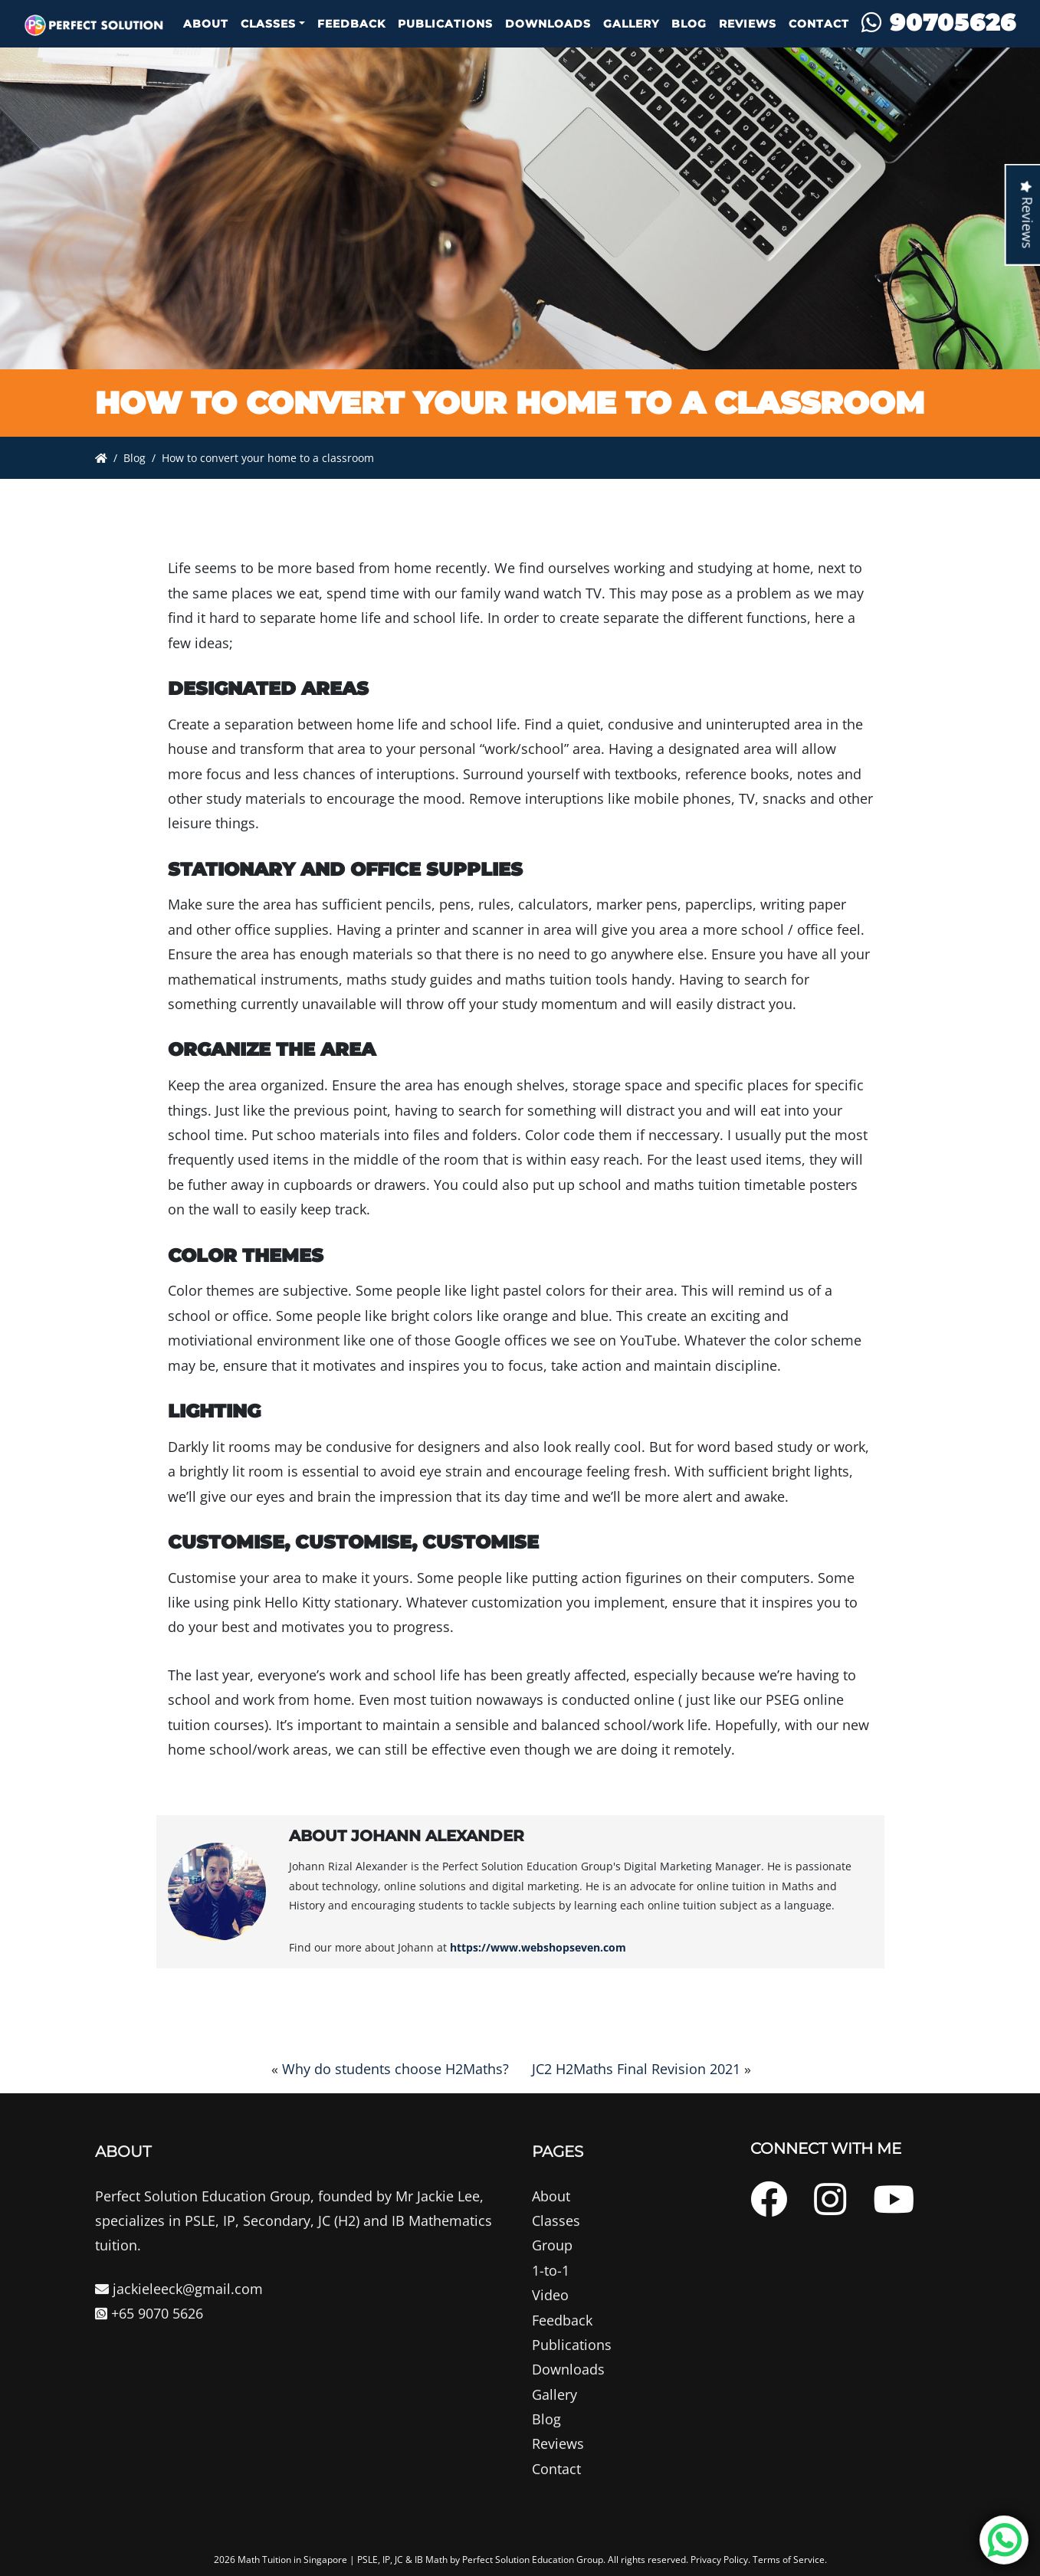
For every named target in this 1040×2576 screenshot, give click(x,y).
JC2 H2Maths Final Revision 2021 (636, 2069)
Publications (445, 24)
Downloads (548, 24)
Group (552, 2308)
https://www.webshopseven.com (538, 1947)
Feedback (351, 24)
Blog (689, 24)
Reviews (747, 24)
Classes (268, 24)
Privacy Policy (719, 2559)
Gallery (631, 24)
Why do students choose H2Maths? (395, 2069)
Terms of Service (789, 2559)
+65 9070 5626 (149, 2376)
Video (550, 2357)
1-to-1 (550, 2333)
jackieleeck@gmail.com (179, 2351)
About (205, 24)
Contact (819, 24)
